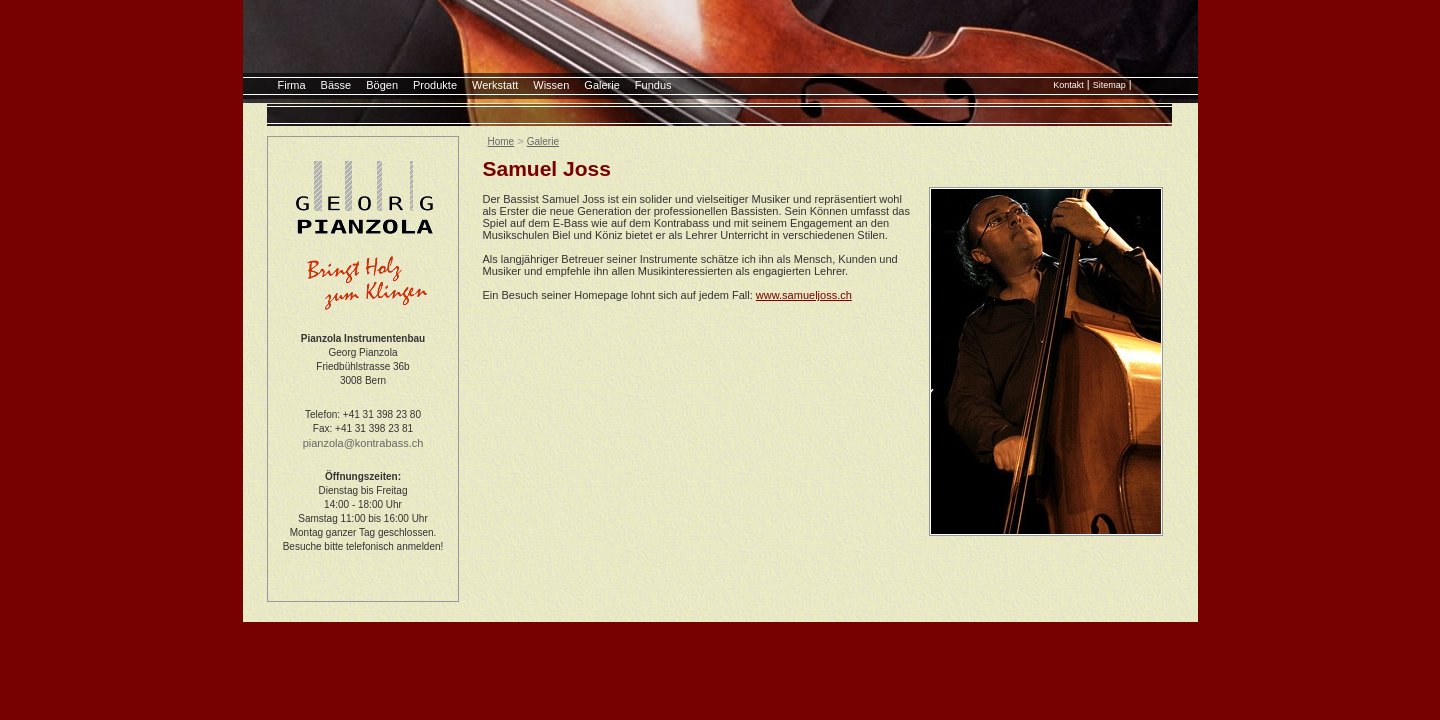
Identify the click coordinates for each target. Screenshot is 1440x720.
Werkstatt (495, 85)
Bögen (382, 85)
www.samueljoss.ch (804, 295)
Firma (292, 85)
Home (501, 141)
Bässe (336, 85)
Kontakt (1068, 85)
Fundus (653, 85)
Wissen (551, 85)
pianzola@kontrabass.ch (363, 443)
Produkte (435, 85)
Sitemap (1109, 85)
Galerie (601, 85)
